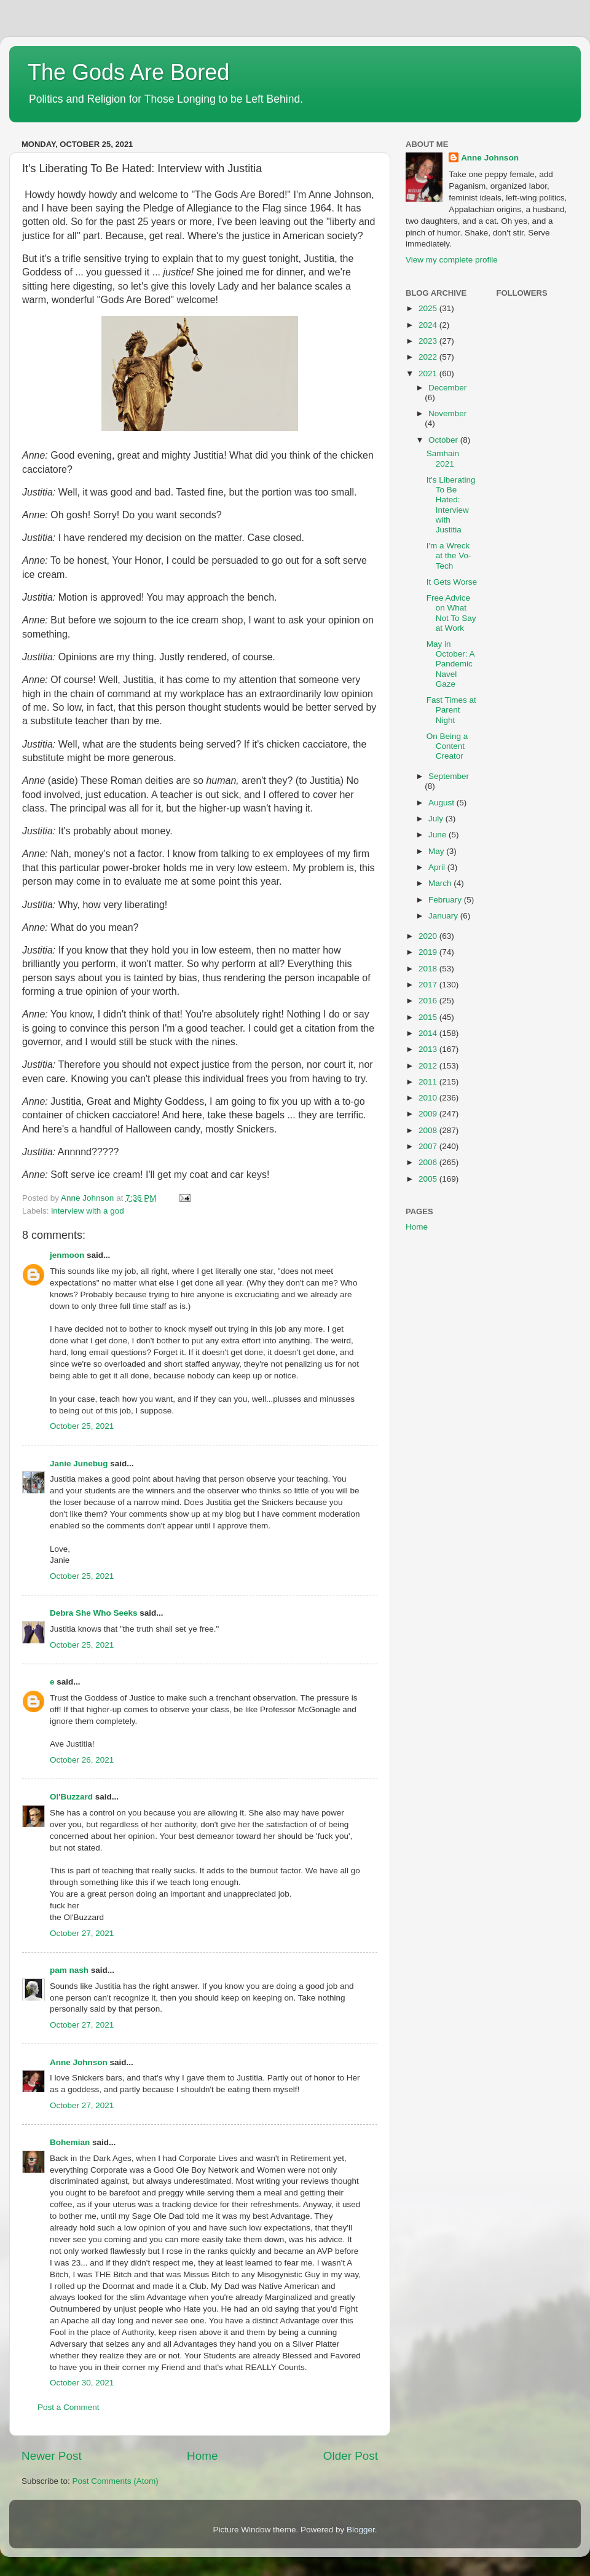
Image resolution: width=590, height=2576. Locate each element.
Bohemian (70, 2142)
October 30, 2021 (82, 2382)
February (446, 899)
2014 (429, 1033)
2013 (429, 1049)
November (447, 413)
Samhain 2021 (443, 458)
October (444, 439)
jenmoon (67, 1255)
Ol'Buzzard (71, 1796)
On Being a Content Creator (447, 746)
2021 (429, 373)
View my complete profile (452, 259)
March (441, 883)
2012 (429, 1065)
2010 (429, 1097)
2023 (429, 341)
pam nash (69, 1970)
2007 (429, 1146)
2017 (429, 984)
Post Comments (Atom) (116, 2481)
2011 (429, 1081)
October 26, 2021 (82, 1759)
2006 (429, 1162)
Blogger (361, 2529)
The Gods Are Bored (128, 72)
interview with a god (87, 1210)
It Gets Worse (452, 582)
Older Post (350, 2455)
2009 (429, 1113)
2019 (429, 952)
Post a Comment (68, 2407)
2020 (429, 936)
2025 (429, 308)
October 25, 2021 (82, 1426)
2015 (429, 1017)
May (437, 851)
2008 (429, 1130)
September (448, 776)
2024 (429, 325)
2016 (429, 1000)
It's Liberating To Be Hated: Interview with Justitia (451, 504)
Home (202, 2455)
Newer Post (52, 2455)
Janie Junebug (79, 1463)
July (437, 818)
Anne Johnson (79, 2062)
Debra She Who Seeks (94, 1613)
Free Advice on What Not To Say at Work (451, 613)
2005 (429, 1178)
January (444, 915)
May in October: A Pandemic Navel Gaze (450, 664)
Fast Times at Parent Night (451, 709)
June (438, 834)
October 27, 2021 (82, 1933)
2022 (429, 357)
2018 (429, 968)
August (442, 802)
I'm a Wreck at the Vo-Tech (449, 555)
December (447, 387)
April (437, 867)
